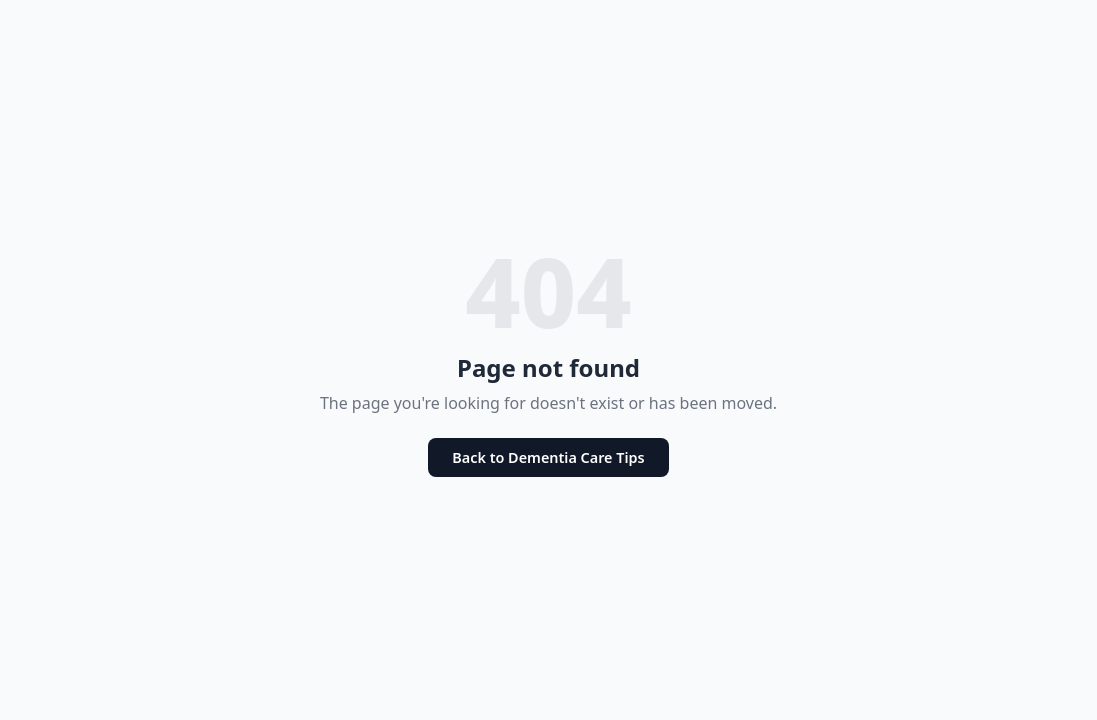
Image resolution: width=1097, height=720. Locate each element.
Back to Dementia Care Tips (548, 457)
